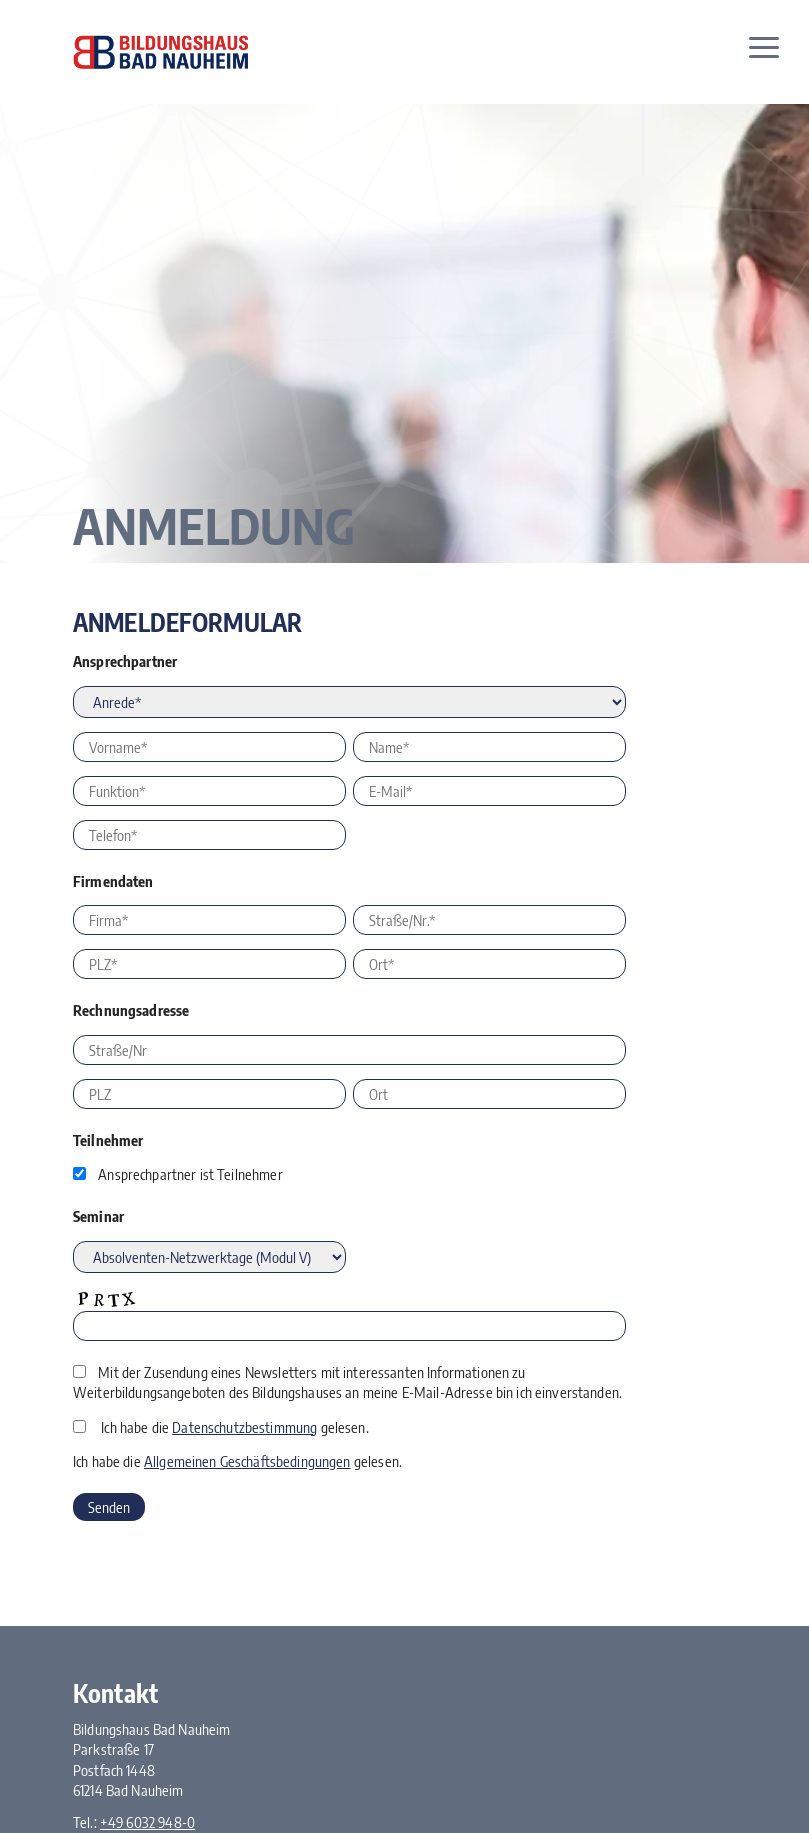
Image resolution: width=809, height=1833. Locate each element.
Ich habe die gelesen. (234, 1427)
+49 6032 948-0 (147, 1822)
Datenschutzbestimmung (244, 1427)
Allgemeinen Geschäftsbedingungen (247, 1461)
